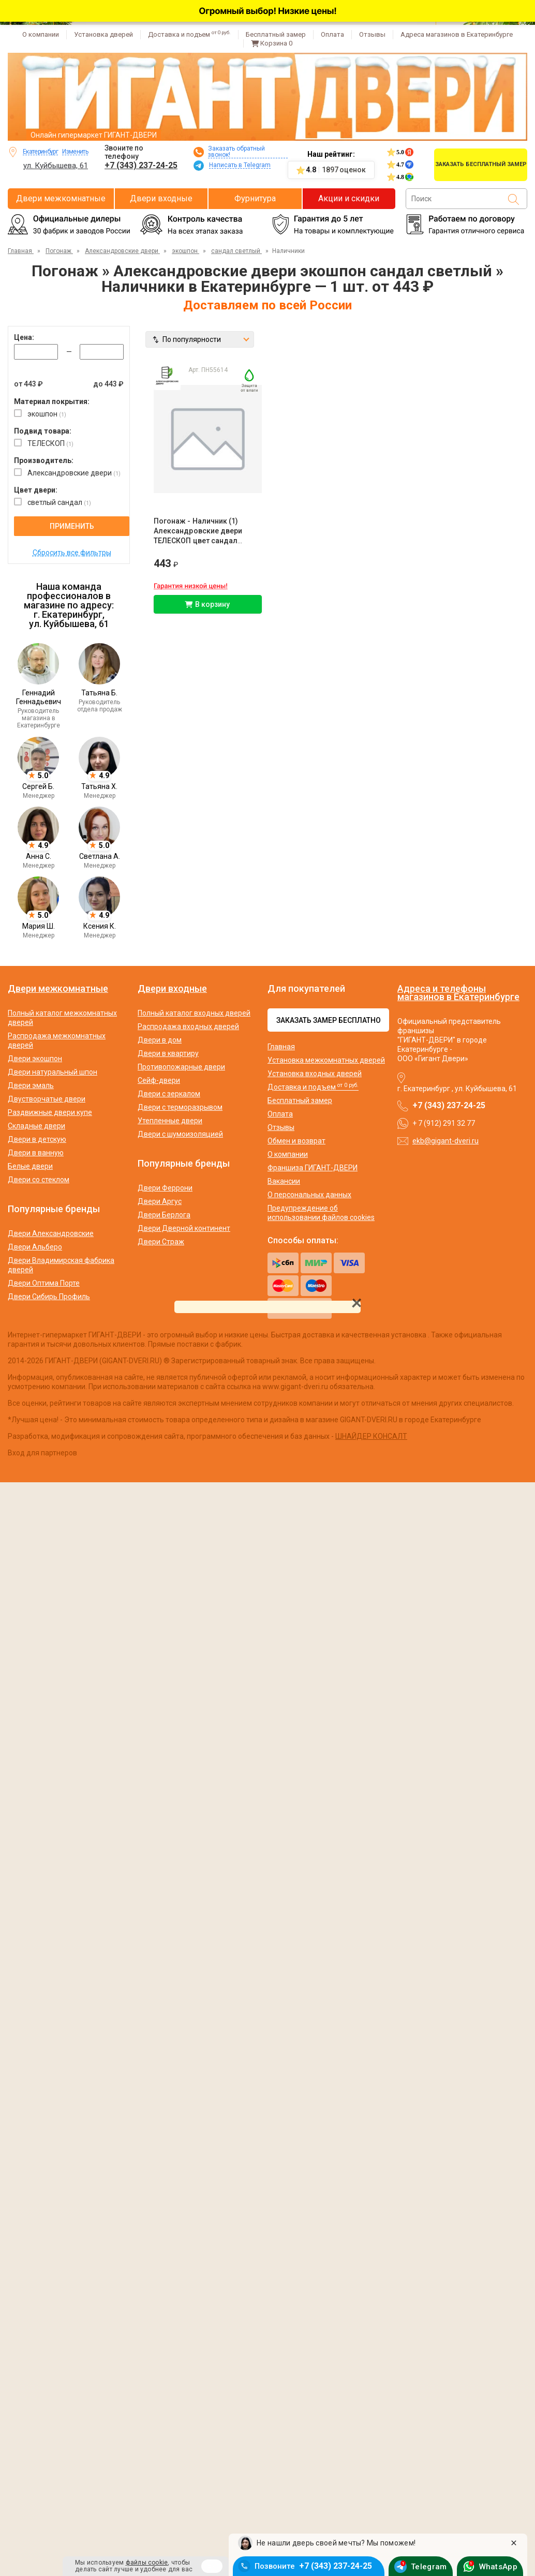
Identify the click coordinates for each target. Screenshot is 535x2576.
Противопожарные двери (181, 1067)
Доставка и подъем (189, 34)
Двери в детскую (37, 1139)
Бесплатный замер (276, 34)
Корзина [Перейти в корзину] (271, 43)
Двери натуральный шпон (52, 1072)
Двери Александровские (51, 1233)
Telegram (429, 2564)
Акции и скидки (348, 198)
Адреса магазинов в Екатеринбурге (456, 34)
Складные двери (36, 1126)
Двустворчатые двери (46, 1099)
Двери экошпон (35, 1058)
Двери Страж (161, 1242)
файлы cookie (147, 2562)
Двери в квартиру (168, 1053)
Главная (281, 1047)
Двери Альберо (35, 1247)
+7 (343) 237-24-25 (141, 165)
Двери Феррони (165, 1188)
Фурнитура (255, 198)
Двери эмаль (31, 1085)
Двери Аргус (160, 1201)
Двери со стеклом (38, 1179)
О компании (40, 34)
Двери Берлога (164, 1215)
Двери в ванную (36, 1153)
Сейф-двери (159, 1080)
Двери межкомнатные (61, 198)
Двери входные (161, 198)
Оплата (332, 34)
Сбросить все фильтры (72, 552)
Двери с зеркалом (169, 1094)
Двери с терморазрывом (180, 1107)
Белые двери (30, 1166)
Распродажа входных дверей (188, 1026)
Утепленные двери (170, 1120)
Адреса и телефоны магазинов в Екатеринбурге (458, 992)
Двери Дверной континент (184, 1228)
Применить (72, 526)
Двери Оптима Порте (44, 1283)
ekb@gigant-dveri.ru (445, 1141)
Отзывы (372, 34)
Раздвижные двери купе (50, 1112)
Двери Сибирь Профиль (49, 1296)
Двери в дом (160, 1040)
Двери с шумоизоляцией (180, 1134)
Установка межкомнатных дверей (326, 1060)
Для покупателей (306, 989)
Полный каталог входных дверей (194, 1013)
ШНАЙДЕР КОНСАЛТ (371, 1436)
